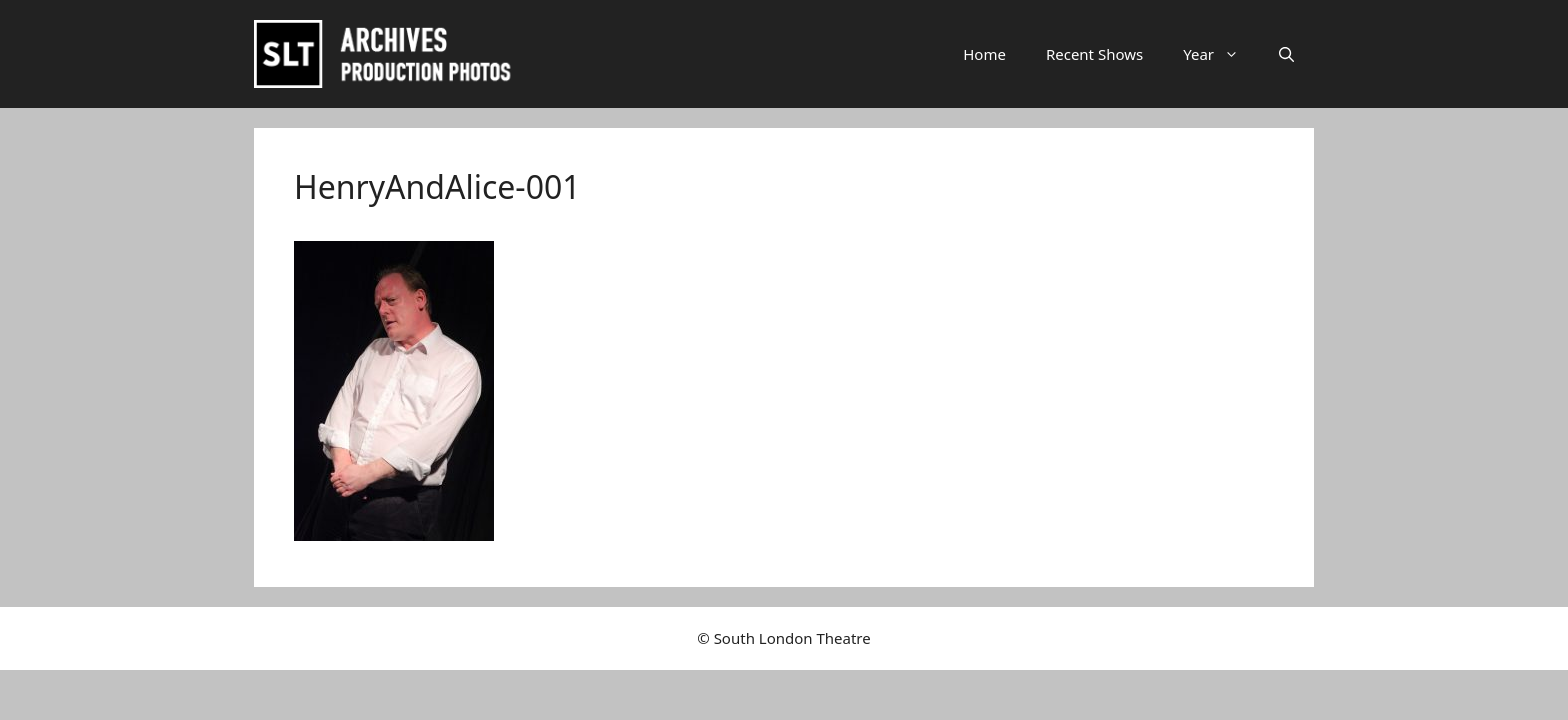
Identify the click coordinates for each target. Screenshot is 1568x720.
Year (1221, 54)
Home (984, 54)
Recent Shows (1094, 54)
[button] (1286, 54)
